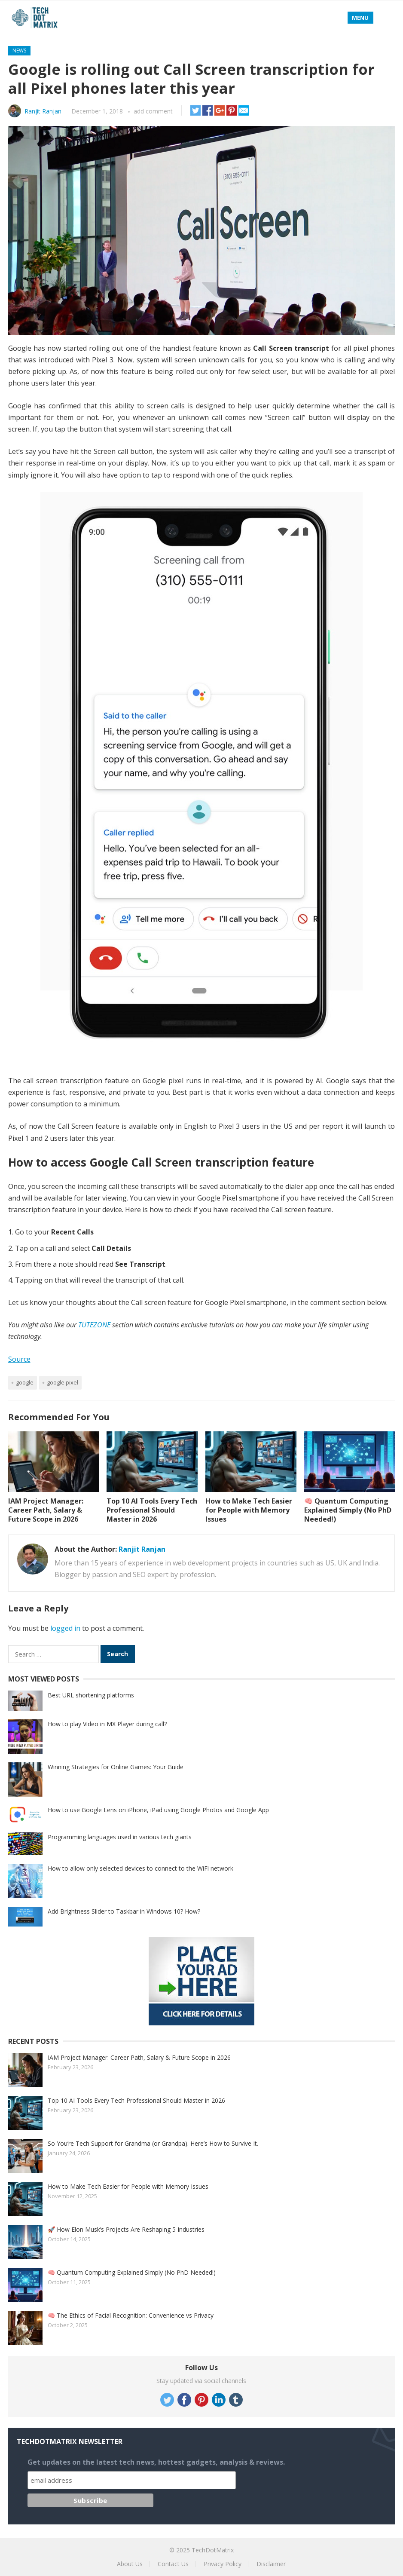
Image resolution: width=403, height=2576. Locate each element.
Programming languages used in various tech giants (120, 1837)
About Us (130, 2564)
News (19, 50)
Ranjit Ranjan (42, 111)
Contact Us (173, 2564)
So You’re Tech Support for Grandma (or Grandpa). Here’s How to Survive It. (153, 2143)
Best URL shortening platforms (91, 1695)
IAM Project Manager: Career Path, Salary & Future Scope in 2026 (45, 1510)
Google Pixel (62, 1382)
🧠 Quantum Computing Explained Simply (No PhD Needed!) (347, 1510)
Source (19, 1359)
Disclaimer (271, 2564)
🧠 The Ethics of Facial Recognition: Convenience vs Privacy (131, 2315)
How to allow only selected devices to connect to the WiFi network (140, 1868)
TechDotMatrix (213, 2550)
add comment (153, 111)
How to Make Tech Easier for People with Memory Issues (248, 1510)
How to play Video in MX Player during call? (107, 1724)
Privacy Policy (222, 2564)
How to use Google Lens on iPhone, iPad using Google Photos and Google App (158, 1810)
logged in (65, 1628)
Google (25, 1382)
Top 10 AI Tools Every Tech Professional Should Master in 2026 (152, 1510)
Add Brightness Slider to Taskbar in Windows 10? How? (124, 1911)
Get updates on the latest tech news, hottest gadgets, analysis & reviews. (156, 2462)
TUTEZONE (94, 1324)
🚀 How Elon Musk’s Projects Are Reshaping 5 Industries (126, 2229)
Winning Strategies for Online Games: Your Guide (115, 1767)
